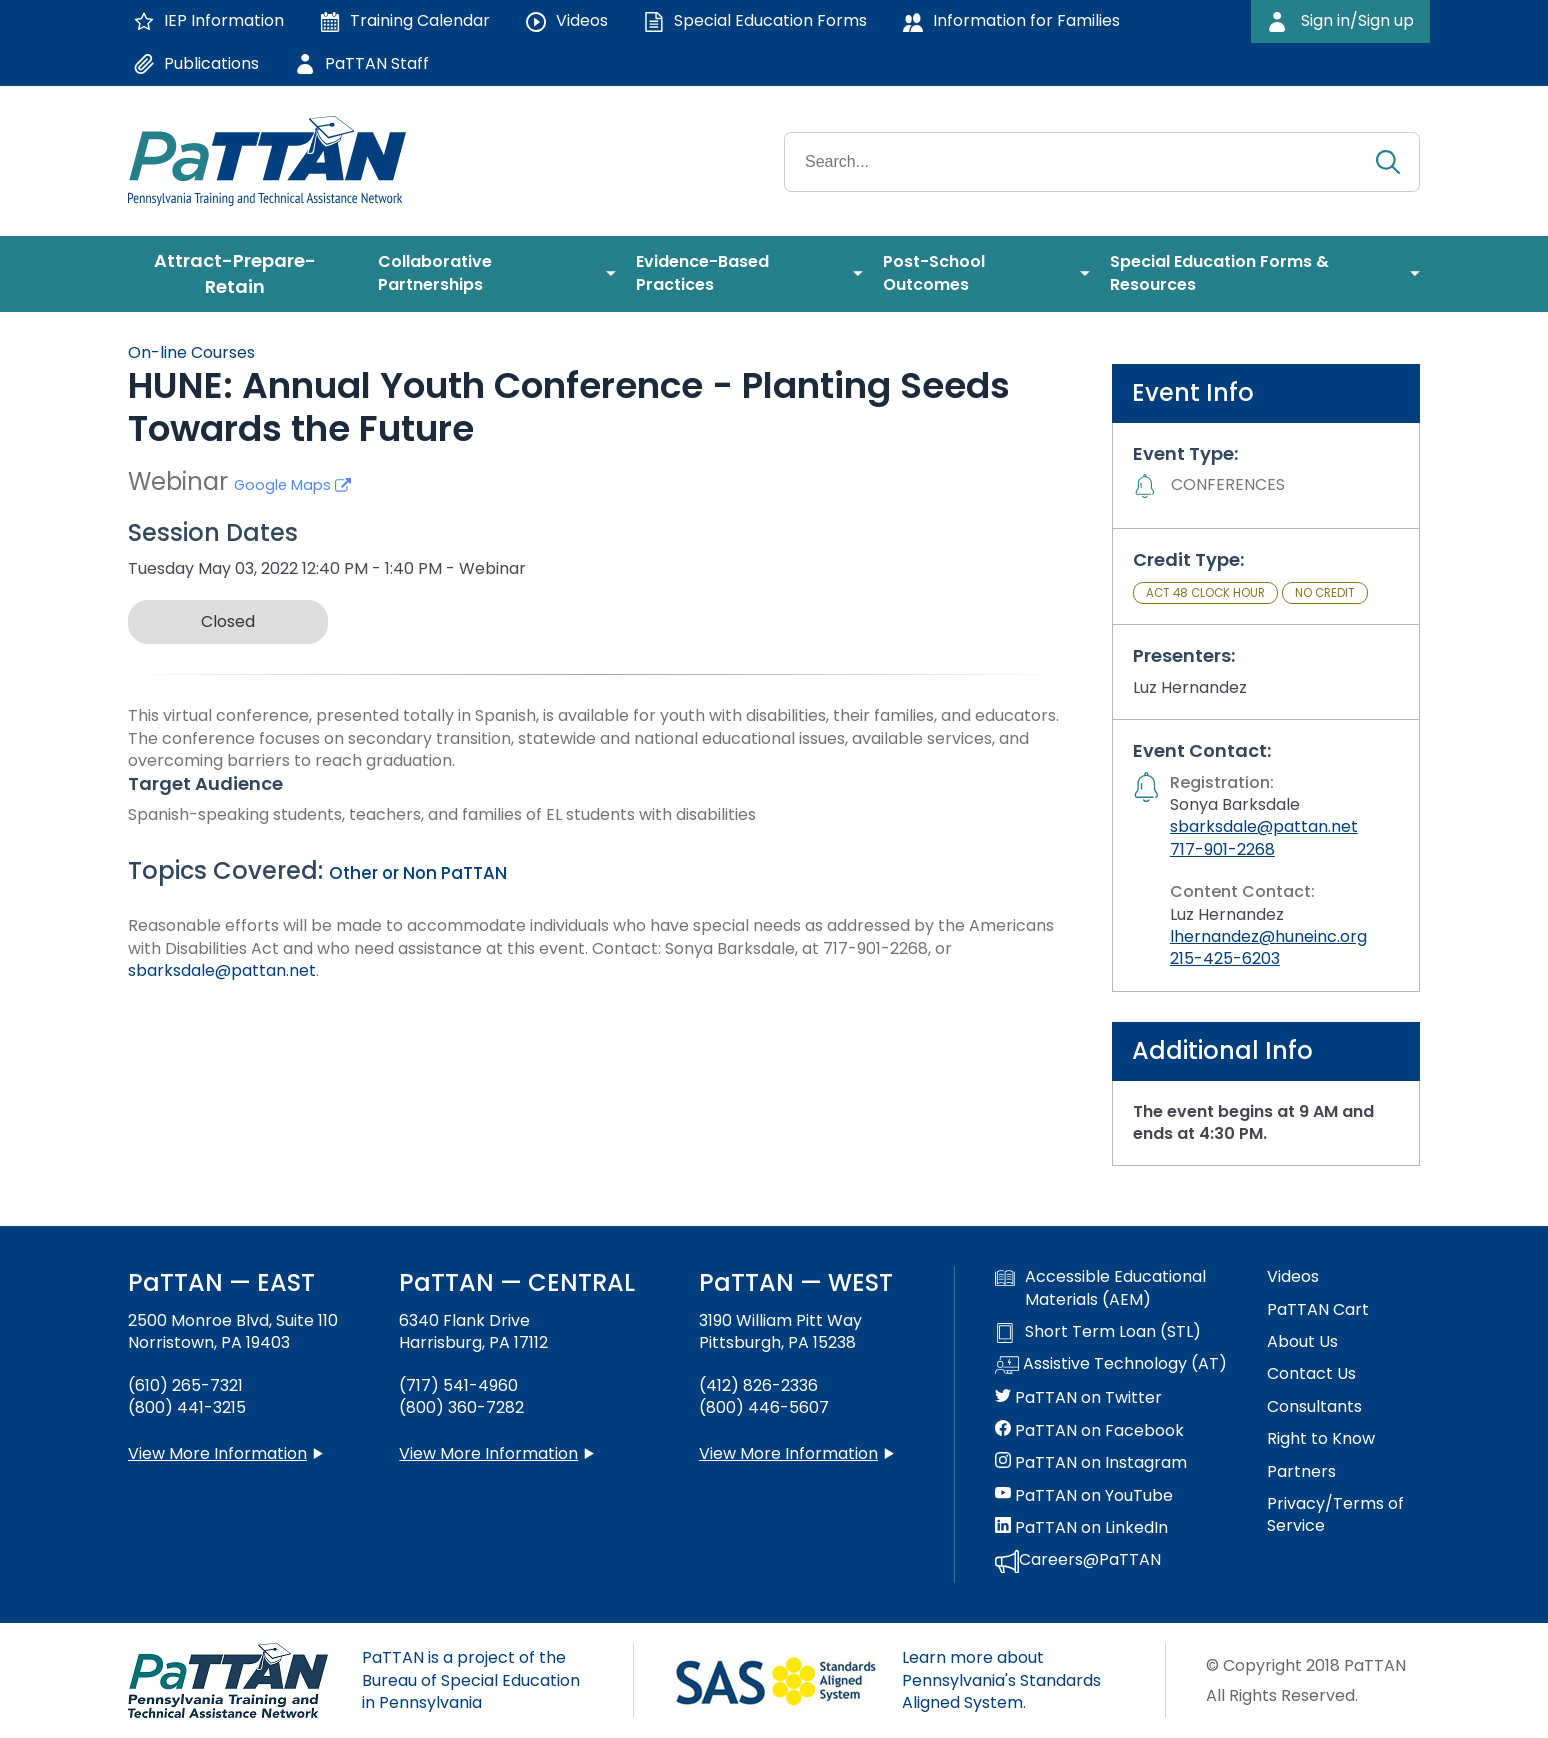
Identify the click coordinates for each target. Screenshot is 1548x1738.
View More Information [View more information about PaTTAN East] (217, 1453)
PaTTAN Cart (1318, 1310)
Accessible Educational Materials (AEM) (1100, 1288)
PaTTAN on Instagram (1091, 1463)
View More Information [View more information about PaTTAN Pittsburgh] (788, 1453)
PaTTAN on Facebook (1089, 1431)
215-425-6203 (1225, 958)
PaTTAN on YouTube (1084, 1496)
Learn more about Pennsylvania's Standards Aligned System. (1001, 1680)
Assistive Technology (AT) (1111, 1365)
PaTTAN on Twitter (1078, 1398)
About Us (1302, 1342)
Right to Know (1321, 1439)
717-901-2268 (1222, 849)
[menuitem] (243, 274)
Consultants (1314, 1407)
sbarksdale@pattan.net (222, 970)
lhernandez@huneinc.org (1268, 936)
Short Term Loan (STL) (1098, 1332)
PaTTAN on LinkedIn (1081, 1528)
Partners (1301, 1472)
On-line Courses (191, 352)
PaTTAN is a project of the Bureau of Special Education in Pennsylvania (471, 1680)
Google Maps (292, 485)
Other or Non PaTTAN (418, 873)
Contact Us (1311, 1374)
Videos (1293, 1277)
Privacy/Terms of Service (1335, 1515)
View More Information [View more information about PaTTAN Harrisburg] (488, 1453)
